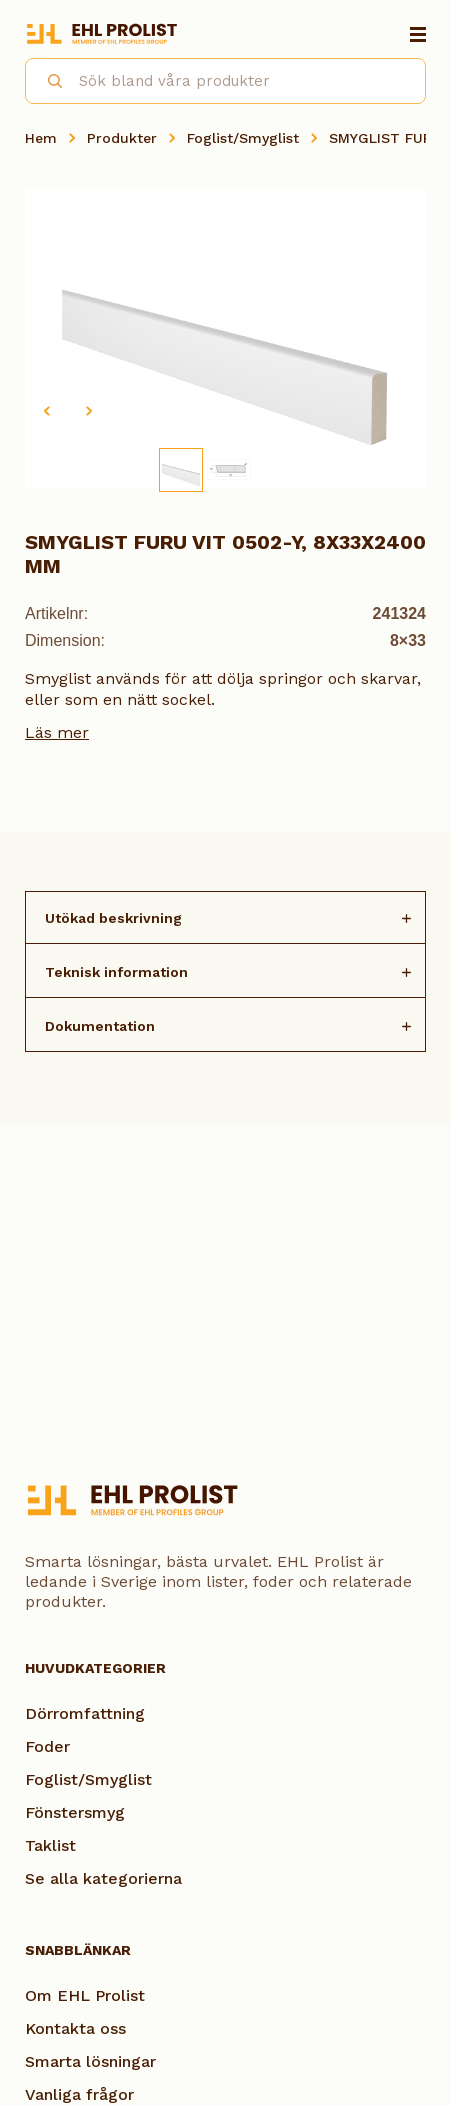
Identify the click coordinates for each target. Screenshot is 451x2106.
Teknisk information (116, 972)
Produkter (122, 138)
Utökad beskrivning (113, 918)
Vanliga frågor (79, 2094)
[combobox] (225, 81)
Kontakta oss (75, 2028)
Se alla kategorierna (103, 1878)
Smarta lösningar (90, 2061)
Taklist (50, 1845)
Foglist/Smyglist (243, 138)
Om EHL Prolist (85, 1995)
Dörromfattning (85, 1713)
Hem (41, 138)
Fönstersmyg (75, 1812)
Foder (47, 1746)
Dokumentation (100, 1026)
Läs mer (57, 732)
